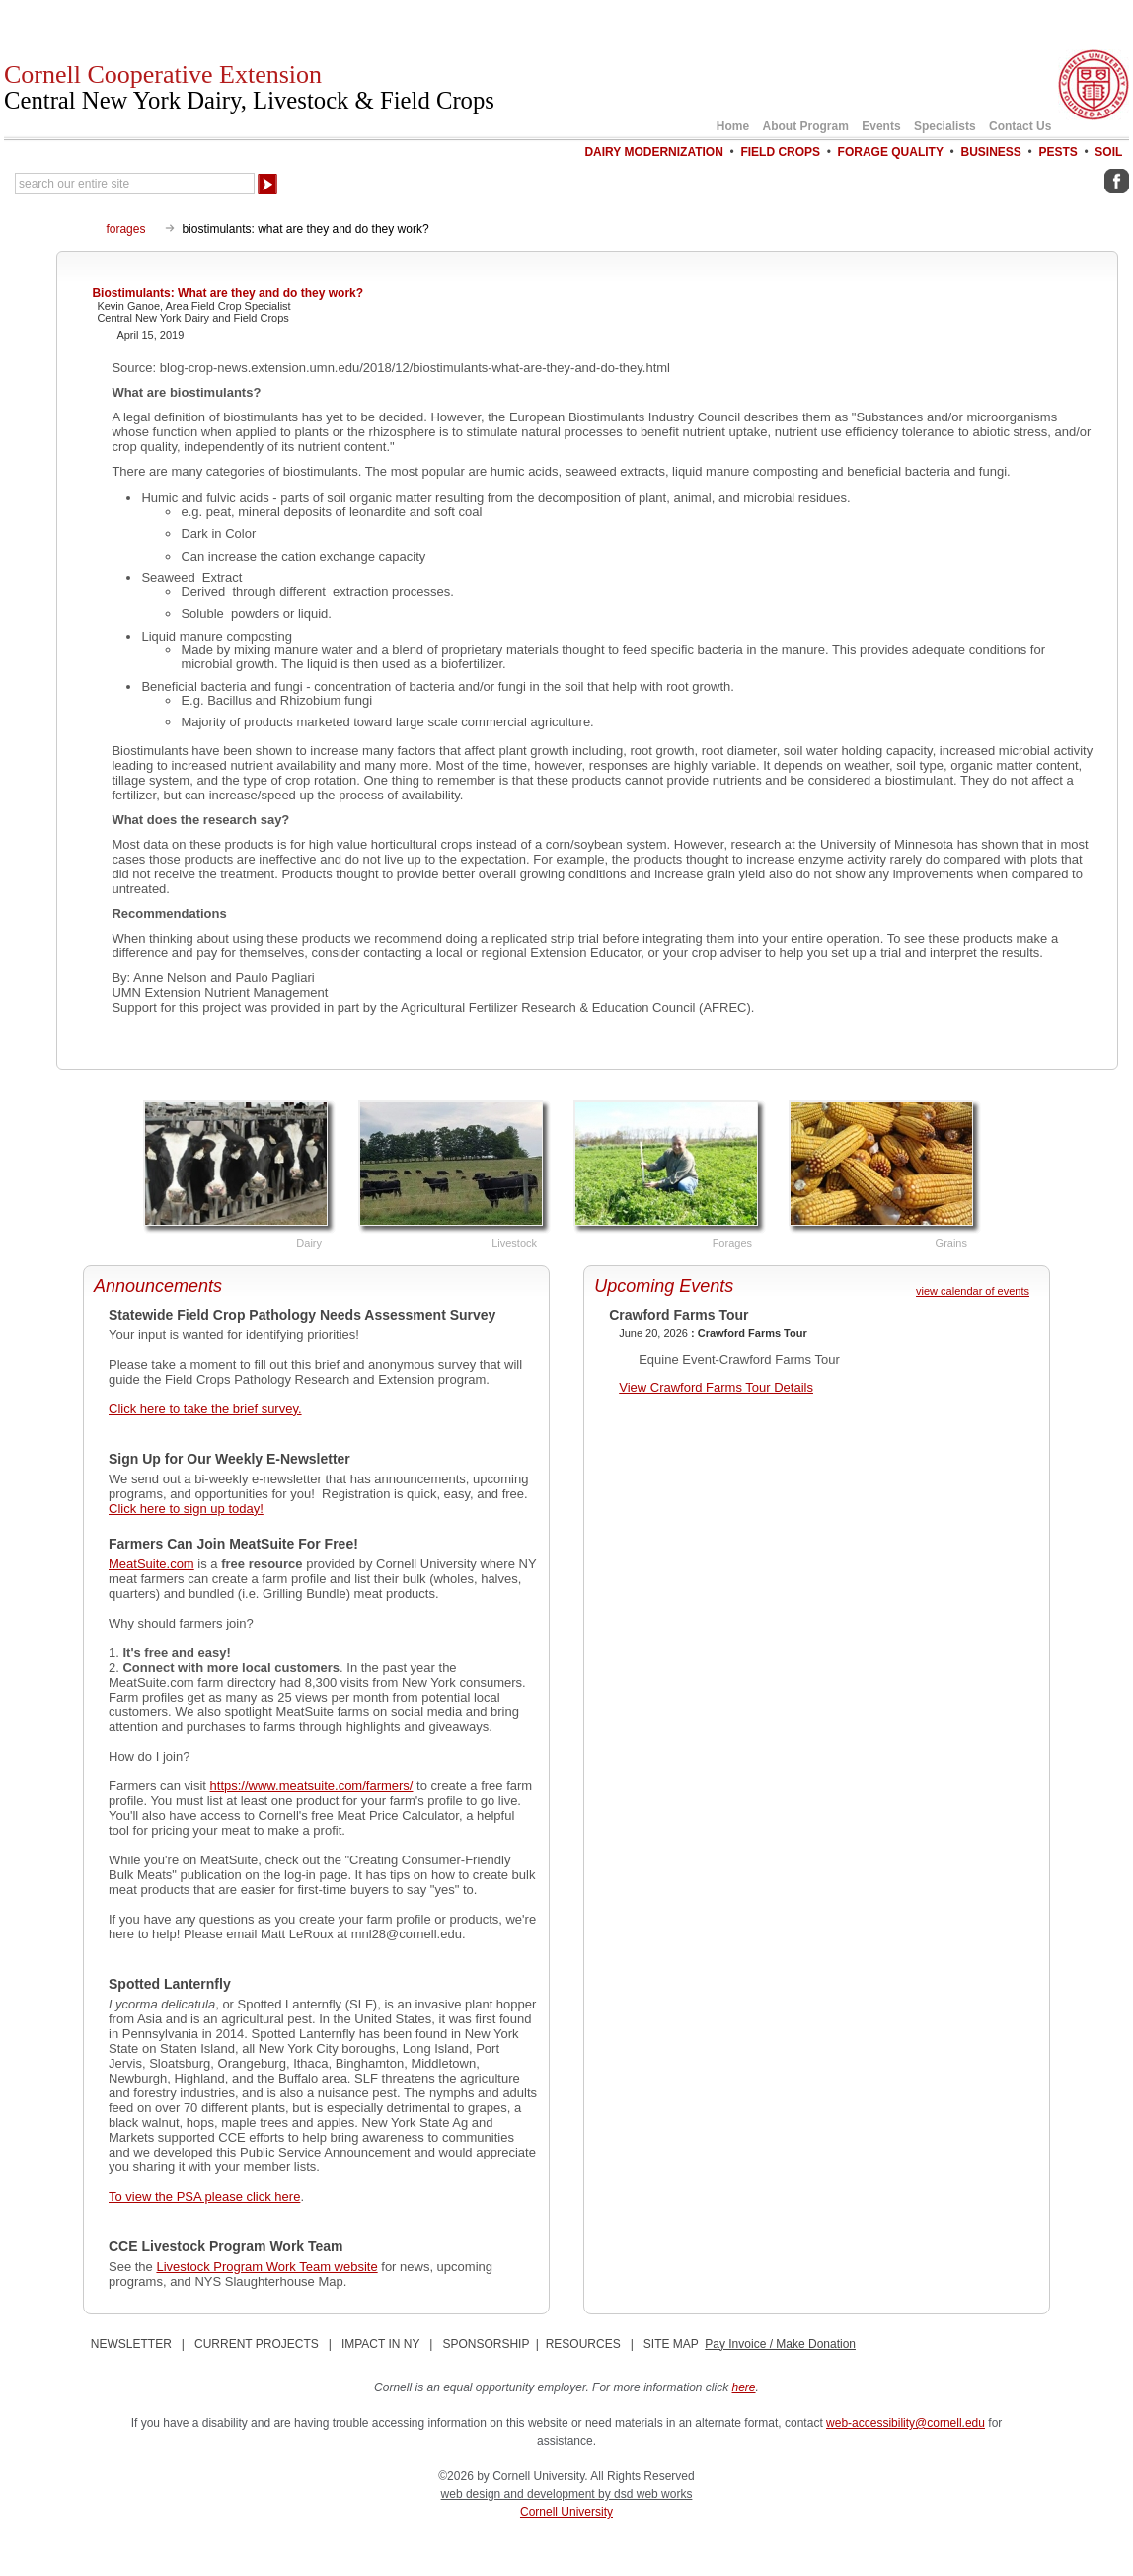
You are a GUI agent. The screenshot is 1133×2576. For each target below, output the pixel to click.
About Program (806, 126)
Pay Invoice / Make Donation (780, 2344)
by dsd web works (645, 2494)
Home (733, 126)
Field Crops (780, 152)
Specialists (945, 126)
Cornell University (566, 2512)
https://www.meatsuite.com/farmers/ (312, 1786)
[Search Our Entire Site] (135, 183)
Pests (1057, 152)
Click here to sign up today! (186, 1508)
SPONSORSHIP (485, 2344)
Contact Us (1020, 126)
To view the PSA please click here (204, 2196)
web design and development (519, 2494)
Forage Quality (891, 152)
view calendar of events (972, 1291)
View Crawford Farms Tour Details (716, 1387)
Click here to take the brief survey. (205, 1409)
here (744, 2387)
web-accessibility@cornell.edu (905, 2423)
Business (991, 152)
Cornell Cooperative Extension (249, 87)
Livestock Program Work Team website (266, 2266)
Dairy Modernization (653, 152)
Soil (1108, 152)
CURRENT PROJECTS (256, 2344)
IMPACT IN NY (380, 2344)
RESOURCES (583, 2344)
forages (125, 229)
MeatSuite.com (151, 1563)
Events (881, 126)
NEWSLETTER (131, 2344)
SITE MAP (671, 2344)
